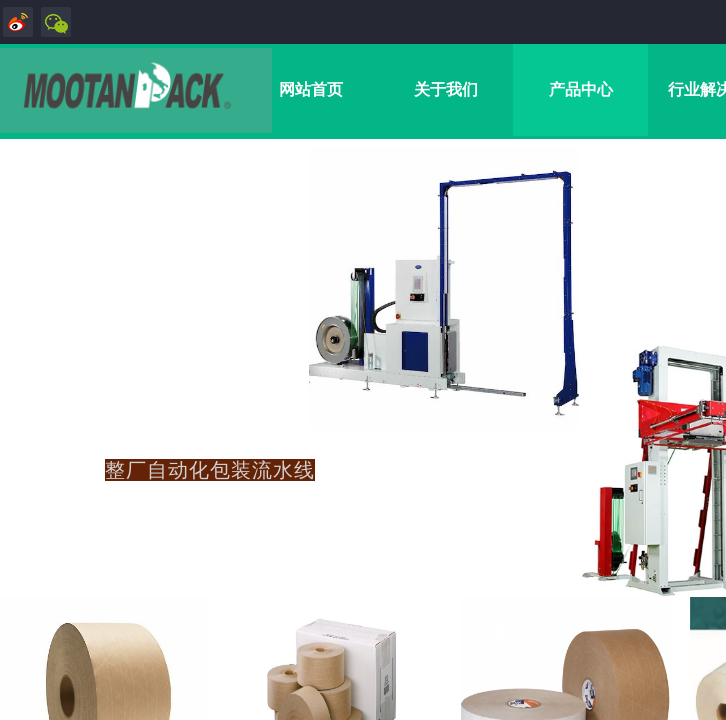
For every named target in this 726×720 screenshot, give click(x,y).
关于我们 (446, 89)
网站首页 (311, 89)
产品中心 (581, 89)
